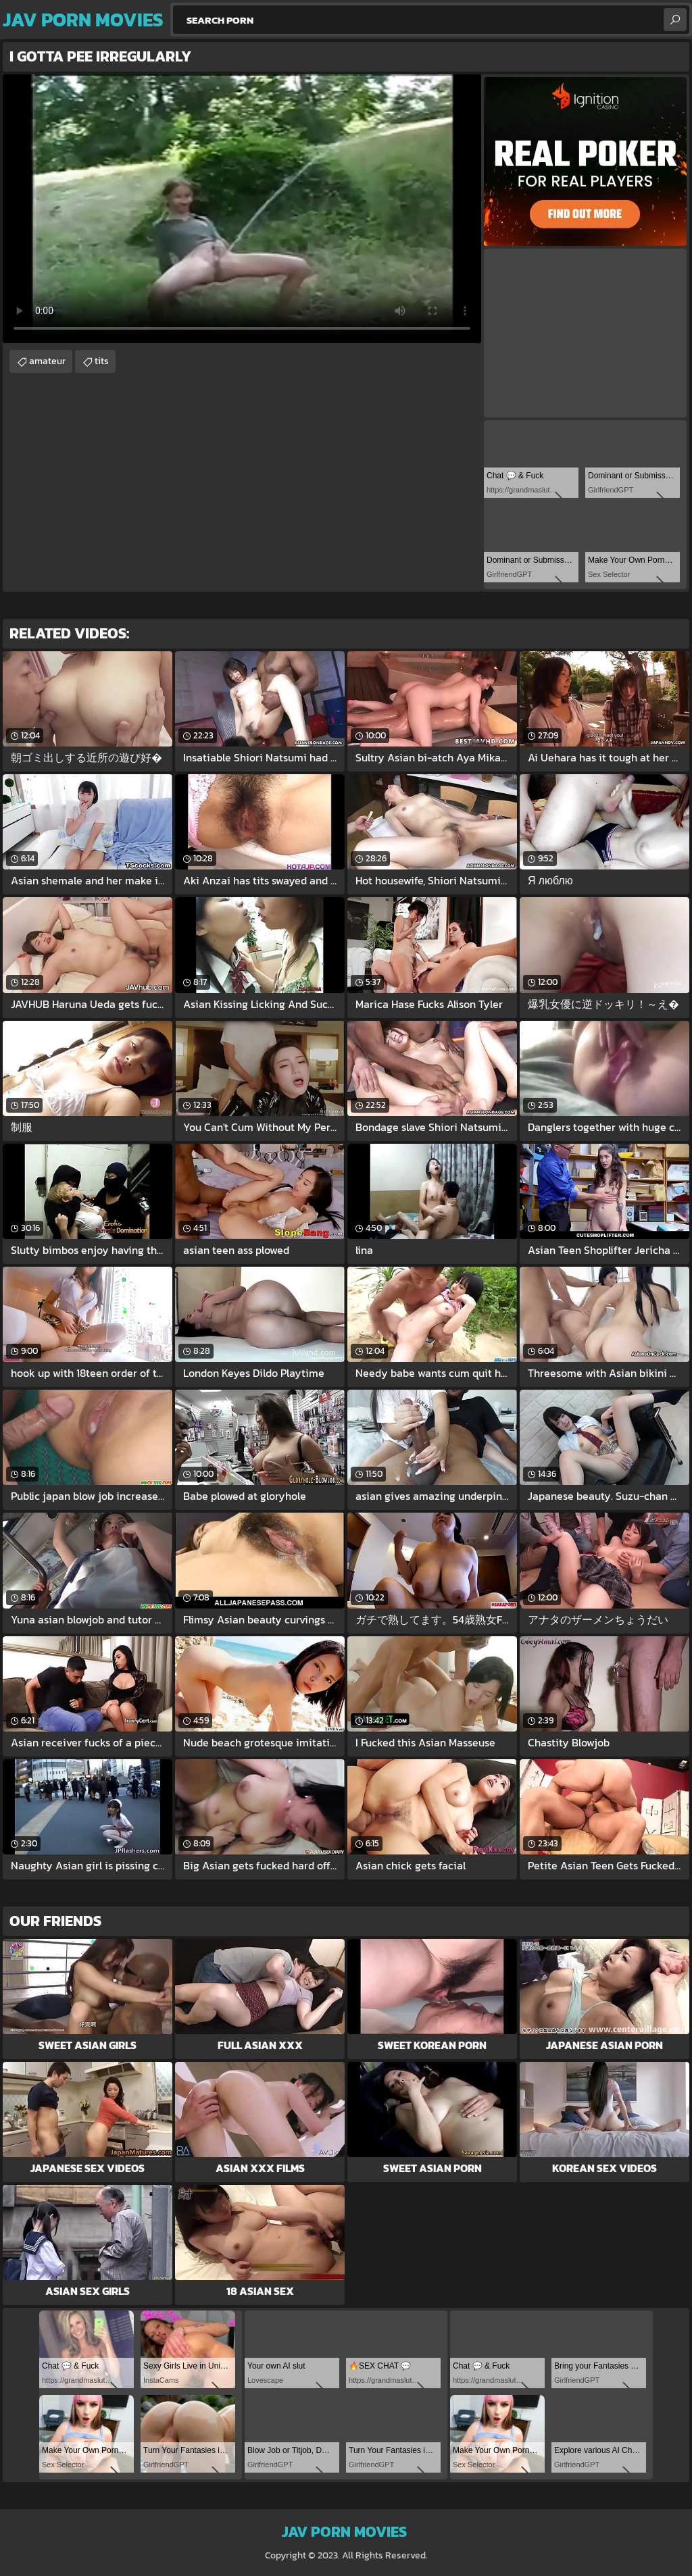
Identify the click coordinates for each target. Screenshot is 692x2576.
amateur (47, 361)
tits (102, 361)
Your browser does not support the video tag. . (242, 208)
